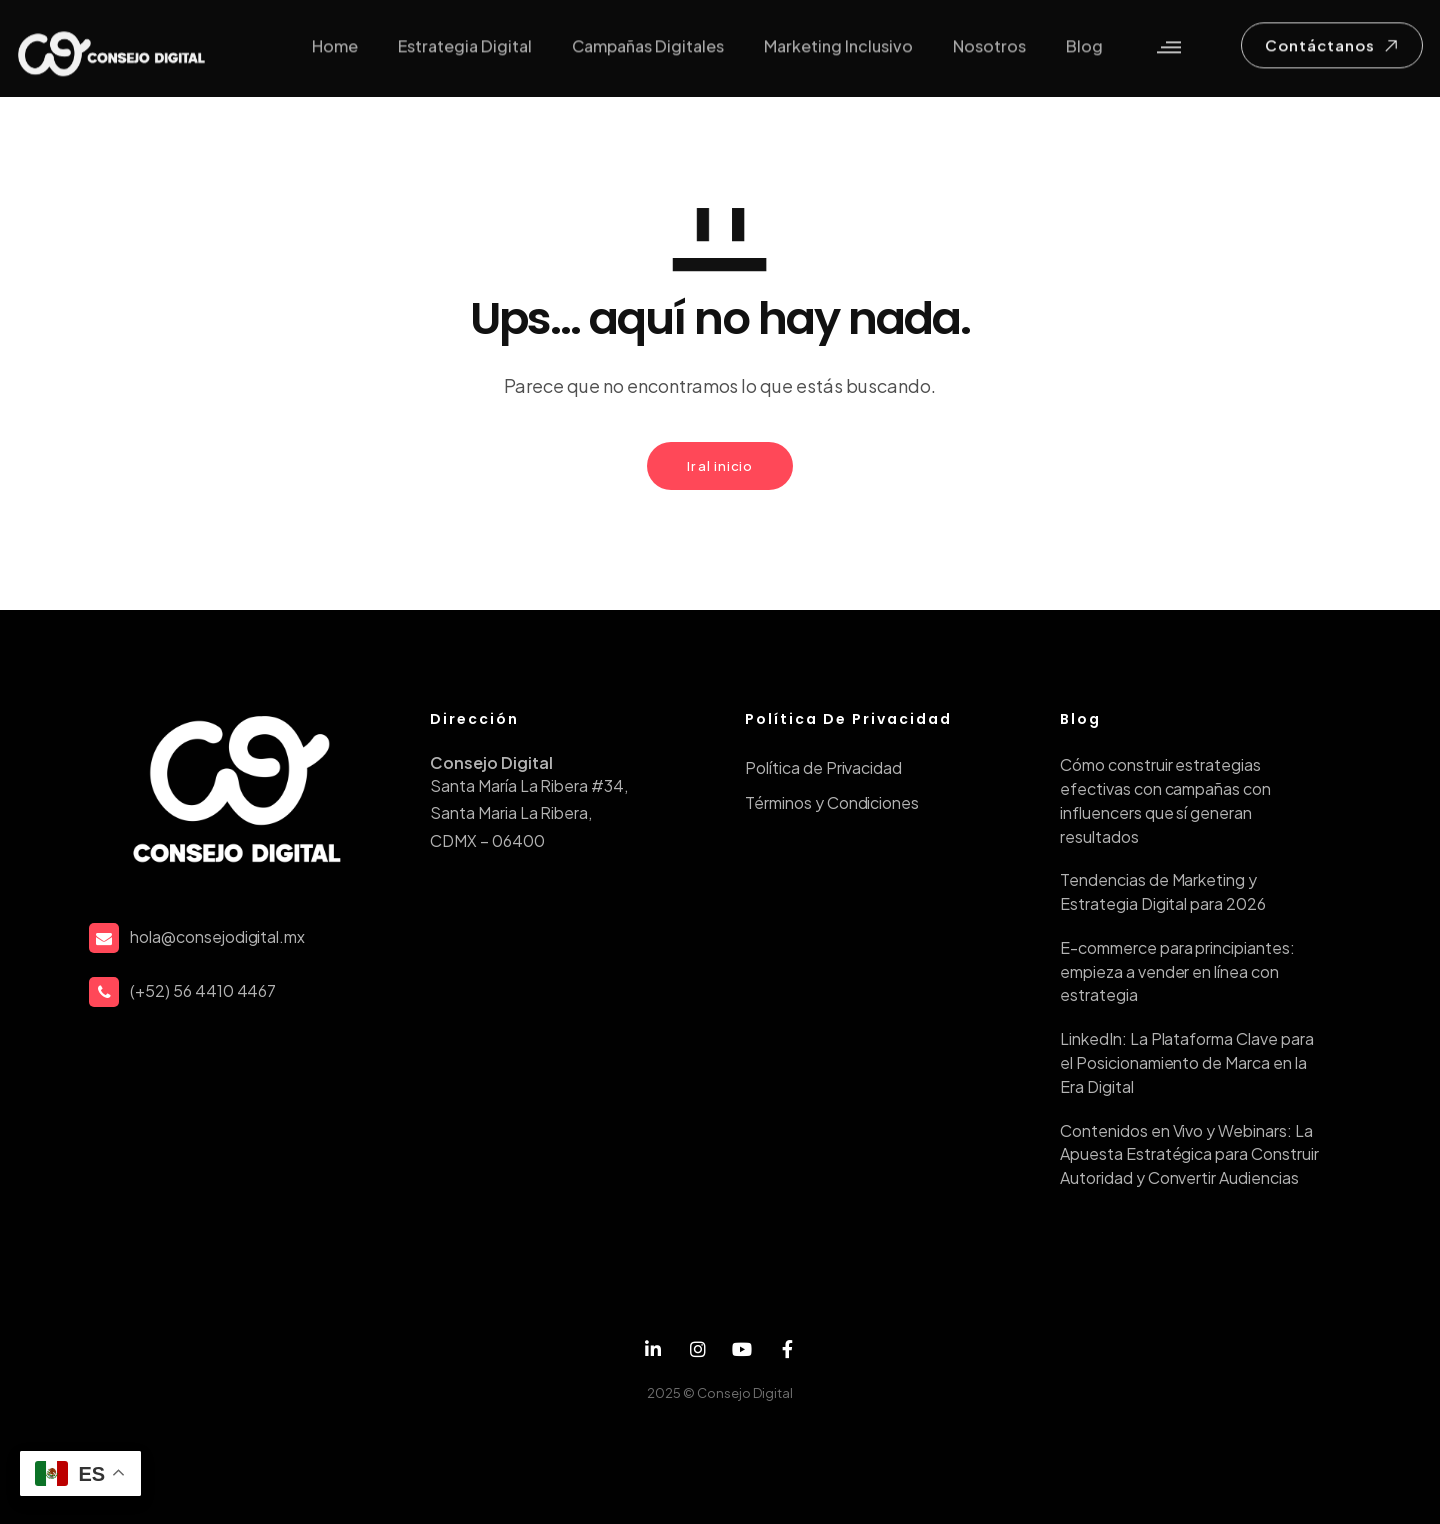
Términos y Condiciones (832, 802)
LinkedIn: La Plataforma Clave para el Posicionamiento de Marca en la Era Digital (1187, 1062)
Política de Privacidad (823, 767)
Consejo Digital (745, 1393)
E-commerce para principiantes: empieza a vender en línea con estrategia (1177, 971)
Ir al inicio (720, 466)
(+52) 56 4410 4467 (203, 990)
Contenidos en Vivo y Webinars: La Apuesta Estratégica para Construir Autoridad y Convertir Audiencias (1189, 1154)
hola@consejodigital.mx (217, 936)
